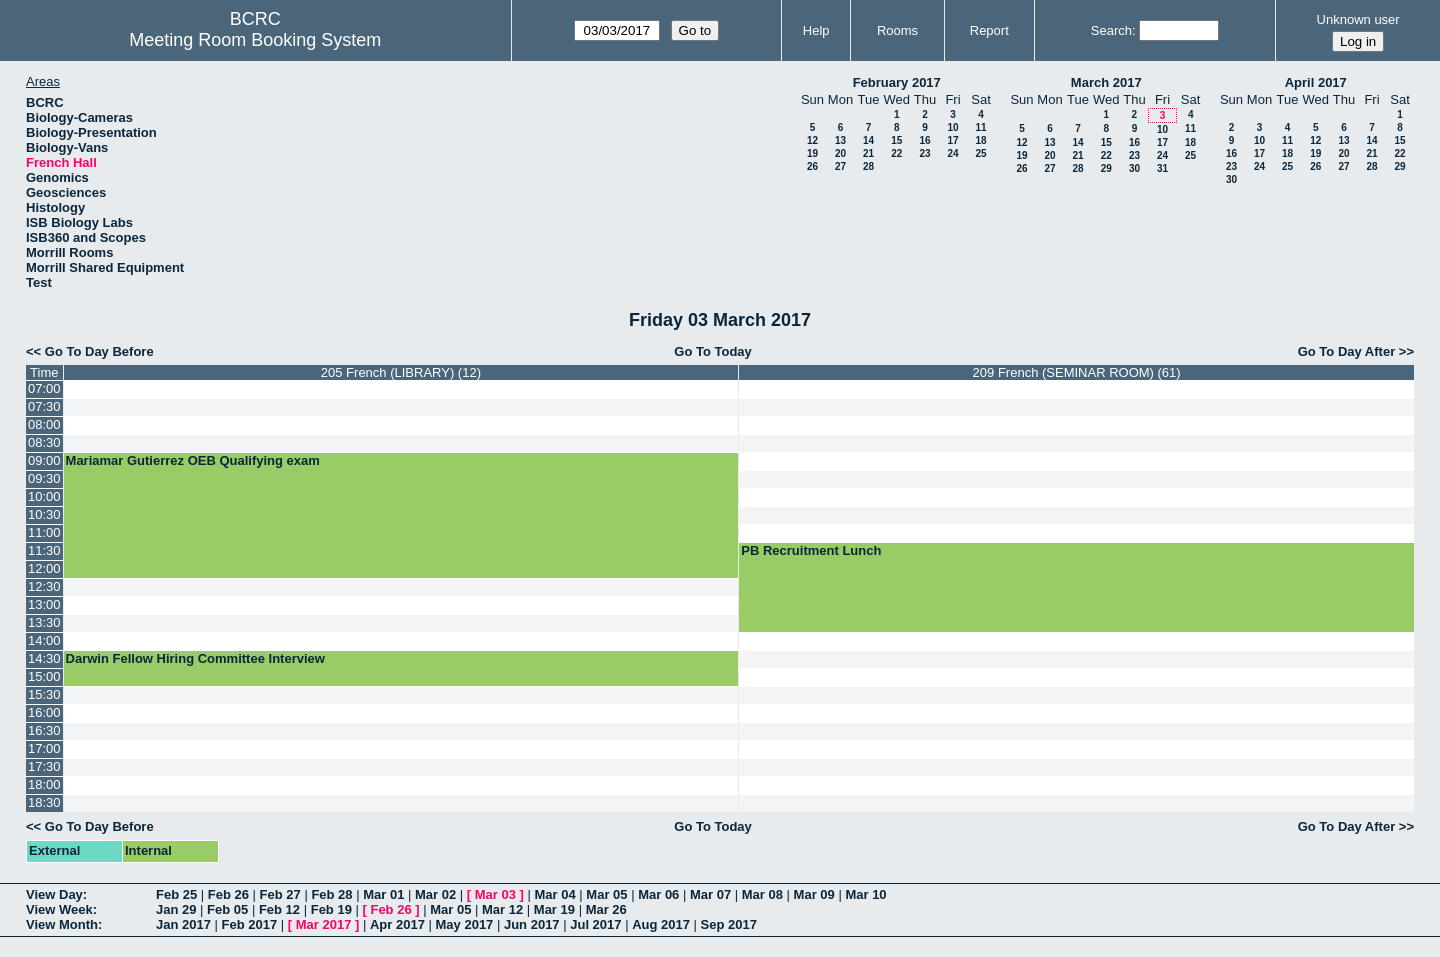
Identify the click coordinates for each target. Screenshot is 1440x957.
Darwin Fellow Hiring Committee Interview (195, 658)
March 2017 (1106, 82)
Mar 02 (435, 894)
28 (868, 166)
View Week (59, 909)
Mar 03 (495, 894)
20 (840, 153)
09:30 (44, 478)
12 (812, 140)
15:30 (44, 694)
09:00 (44, 460)
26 (812, 166)
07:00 (44, 388)
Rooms (897, 30)
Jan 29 (176, 909)
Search (1111, 30)
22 (896, 153)
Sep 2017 (729, 924)
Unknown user (1358, 19)
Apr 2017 (397, 924)
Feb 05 (227, 909)
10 (952, 127)
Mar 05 (606, 894)
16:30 (44, 730)
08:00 (44, 424)
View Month (62, 924)
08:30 (44, 442)
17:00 (44, 748)
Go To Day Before (99, 351)
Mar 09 (814, 894)
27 (840, 166)
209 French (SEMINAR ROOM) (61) (1077, 372)
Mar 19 (554, 909)
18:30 (44, 802)
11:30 (44, 550)
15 (896, 140)
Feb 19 (331, 909)
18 (980, 140)
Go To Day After (1347, 351)
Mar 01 (383, 894)
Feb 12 (279, 909)
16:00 (44, 712)
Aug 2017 (661, 924)
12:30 (44, 586)
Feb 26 (228, 894)
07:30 (44, 406)
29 (1106, 168)
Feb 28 (331, 894)
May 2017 (465, 924)
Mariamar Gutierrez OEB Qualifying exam (193, 460)
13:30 (44, 622)
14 (868, 140)
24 (952, 153)
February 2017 (897, 82)
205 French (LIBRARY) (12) (401, 372)
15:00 (44, 676)
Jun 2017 (532, 924)
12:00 (44, 568)
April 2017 (1316, 82)
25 (980, 153)
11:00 (44, 532)
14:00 (44, 640)
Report (989, 30)
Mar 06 (658, 894)
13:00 (44, 604)
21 (868, 153)
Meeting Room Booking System (255, 40)
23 (924, 153)
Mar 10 (865, 894)
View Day (54, 894)
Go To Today (713, 351)
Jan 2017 (183, 924)
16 (924, 140)
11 (980, 127)
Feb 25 (176, 894)
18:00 (44, 784)
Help (816, 30)
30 (1134, 168)
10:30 (44, 514)
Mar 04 (555, 894)
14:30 (44, 658)
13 (840, 140)
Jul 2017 (595, 924)
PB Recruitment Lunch (811, 550)
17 (952, 140)
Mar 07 (710, 894)
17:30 (44, 766)
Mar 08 (762, 894)
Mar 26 (606, 909)
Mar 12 (502, 909)
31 (1162, 168)
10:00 (44, 496)
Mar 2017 (324, 924)
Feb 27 (280, 894)
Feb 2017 (250, 924)
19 (812, 153)
